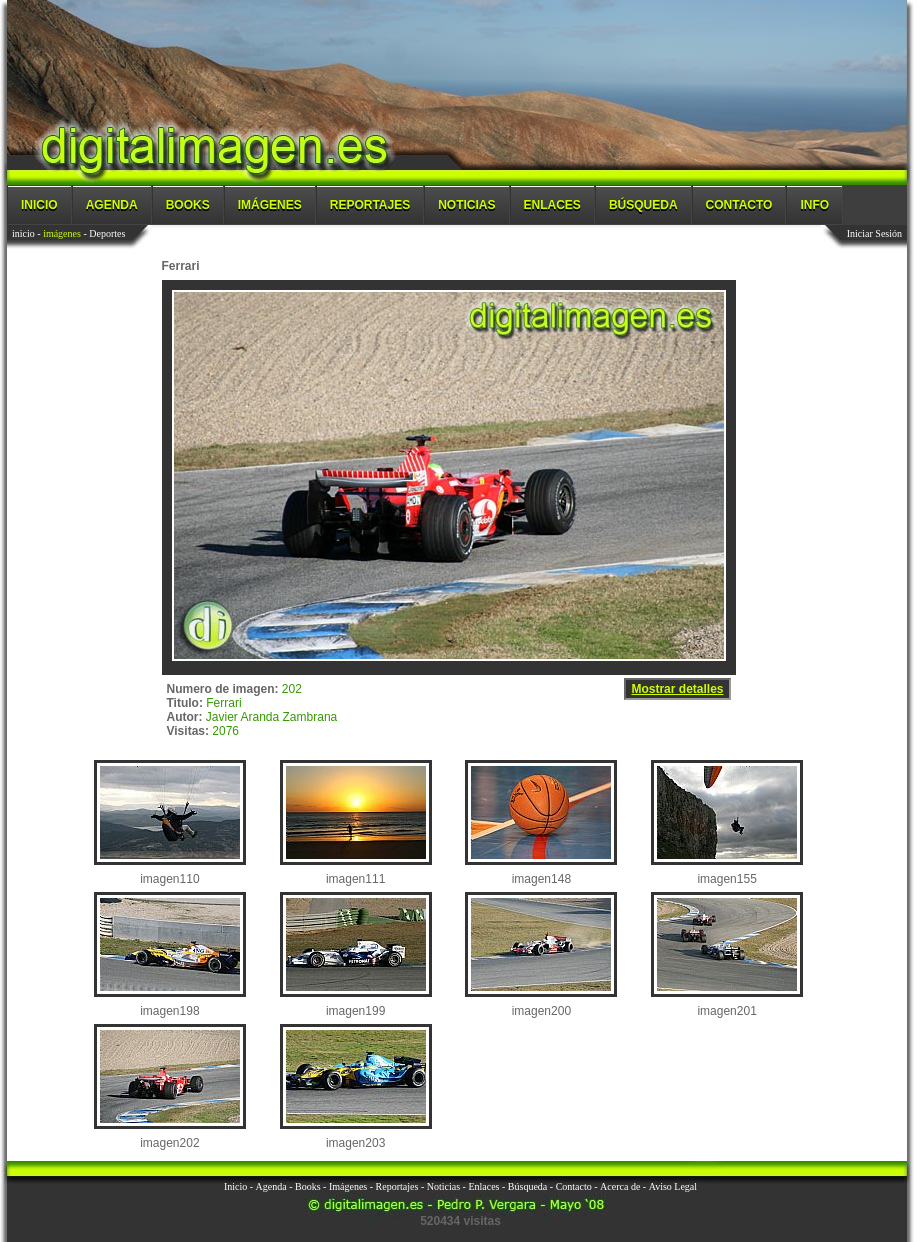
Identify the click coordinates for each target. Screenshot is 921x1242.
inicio (23, 233)
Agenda (112, 205)
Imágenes (270, 205)
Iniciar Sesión (874, 233)
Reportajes (370, 205)
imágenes (62, 233)
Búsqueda (643, 205)
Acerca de (620, 1186)
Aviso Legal (673, 1186)
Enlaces (552, 205)
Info (814, 205)
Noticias (466, 205)
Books (188, 205)
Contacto (739, 205)
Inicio (39, 205)
